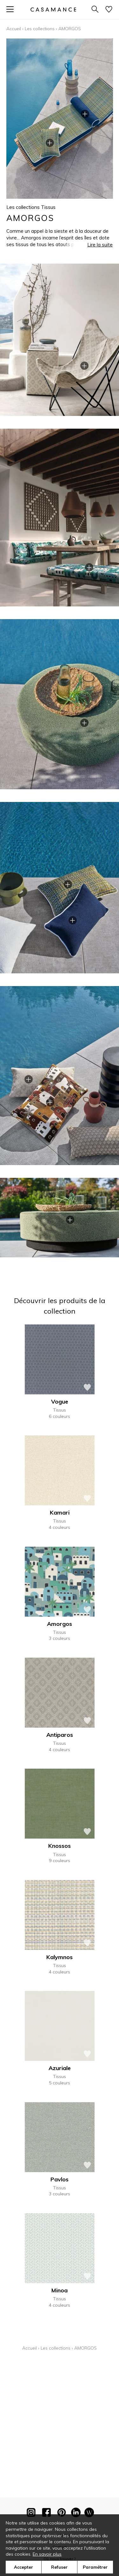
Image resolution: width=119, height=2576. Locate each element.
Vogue (59, 1401)
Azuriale (60, 2068)
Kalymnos (59, 1957)
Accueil (13, 28)
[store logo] (53, 9)
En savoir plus (47, 2554)
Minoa (59, 2290)
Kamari (59, 1512)
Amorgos (59, 1623)
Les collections (40, 28)
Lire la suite (100, 245)
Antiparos (59, 1734)
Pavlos (59, 2179)
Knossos (59, 1845)
